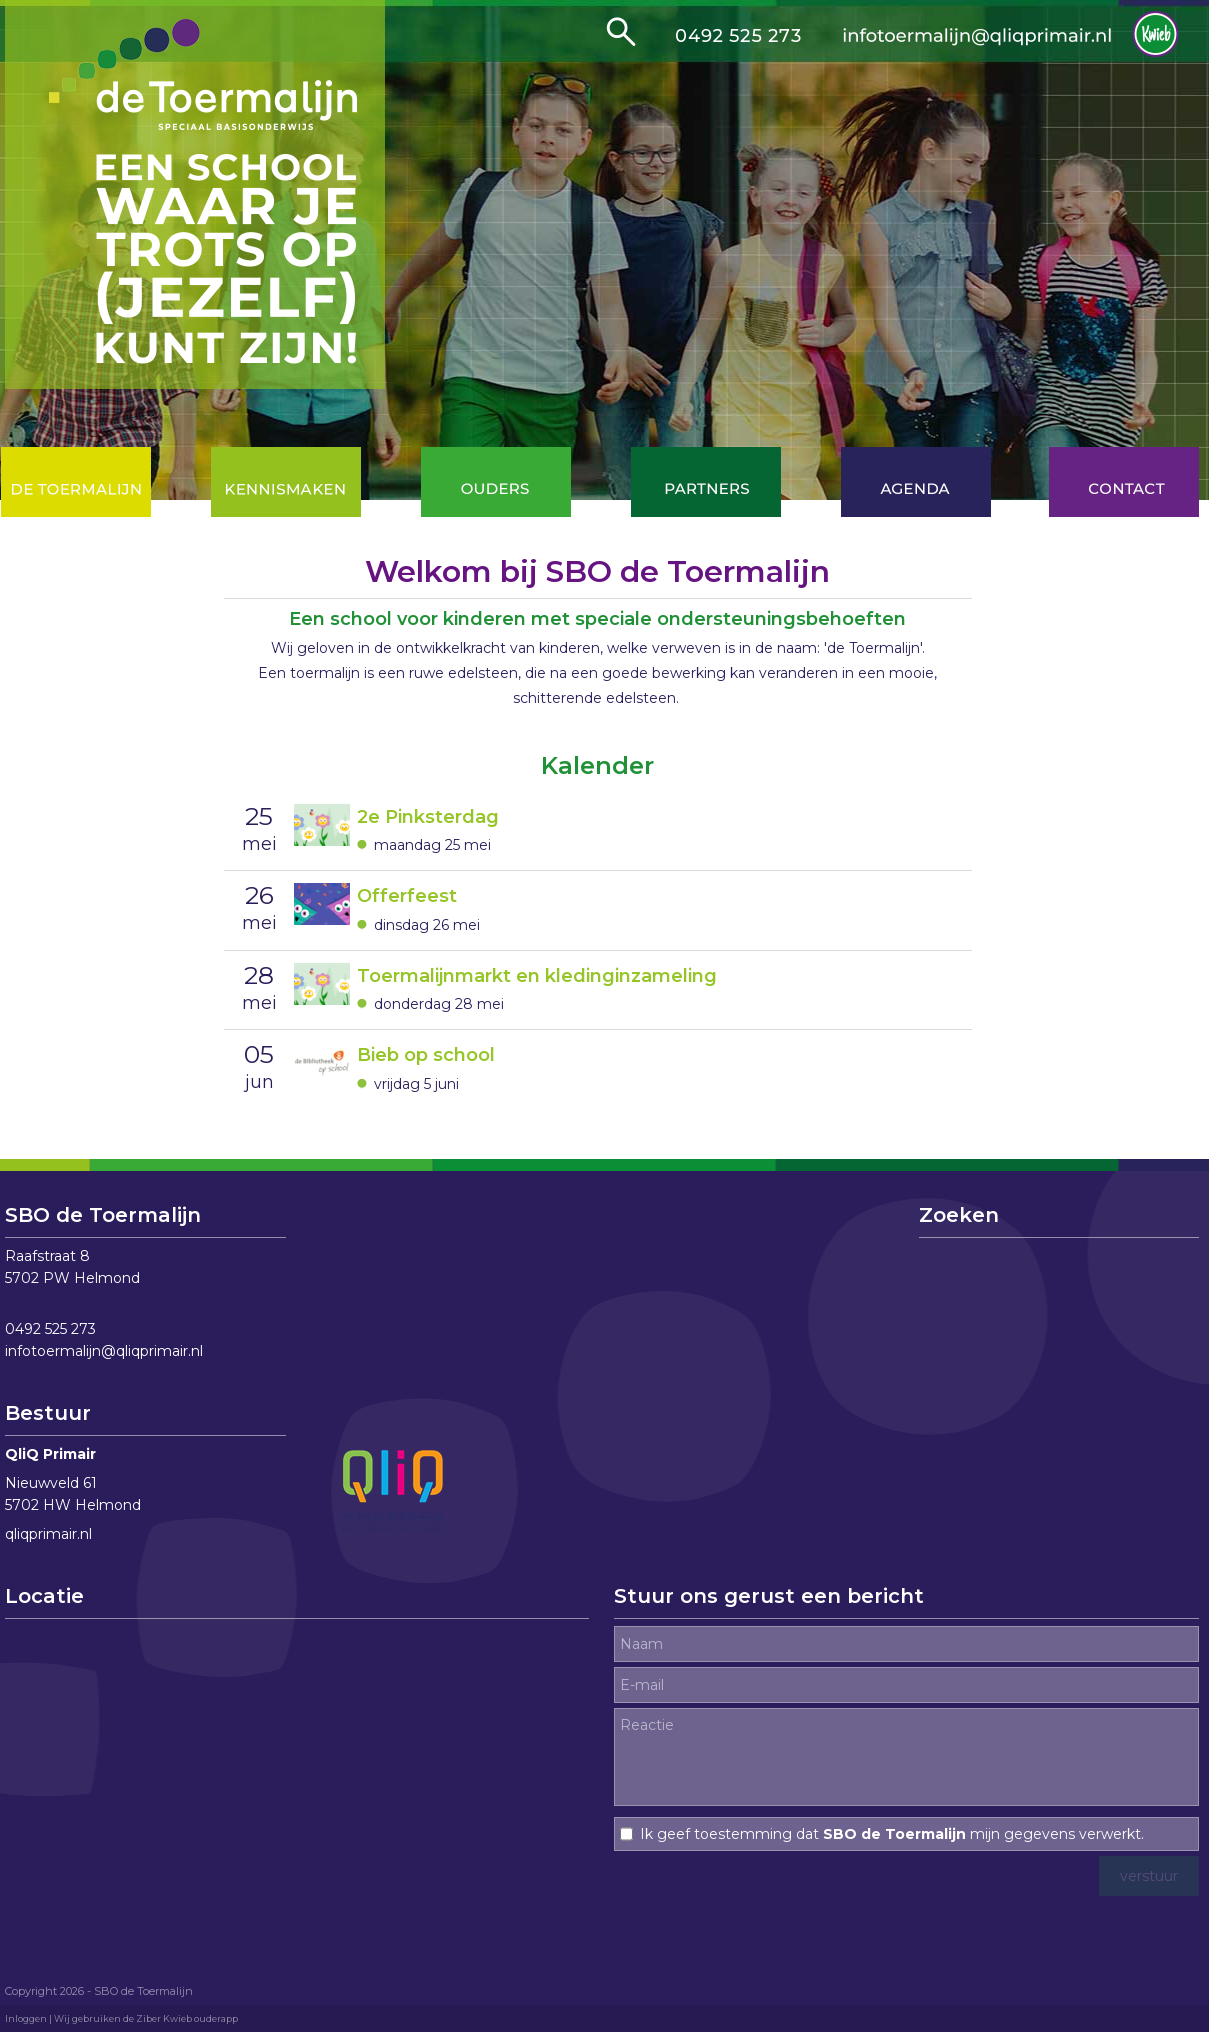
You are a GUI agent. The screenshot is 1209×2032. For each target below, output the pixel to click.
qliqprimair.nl (48, 1534)
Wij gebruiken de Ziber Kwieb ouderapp (146, 2018)
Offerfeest (407, 896)
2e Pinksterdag (428, 817)
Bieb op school (426, 1055)
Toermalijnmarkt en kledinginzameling (537, 976)
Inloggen (26, 2018)
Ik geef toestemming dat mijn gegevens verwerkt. (892, 1834)
